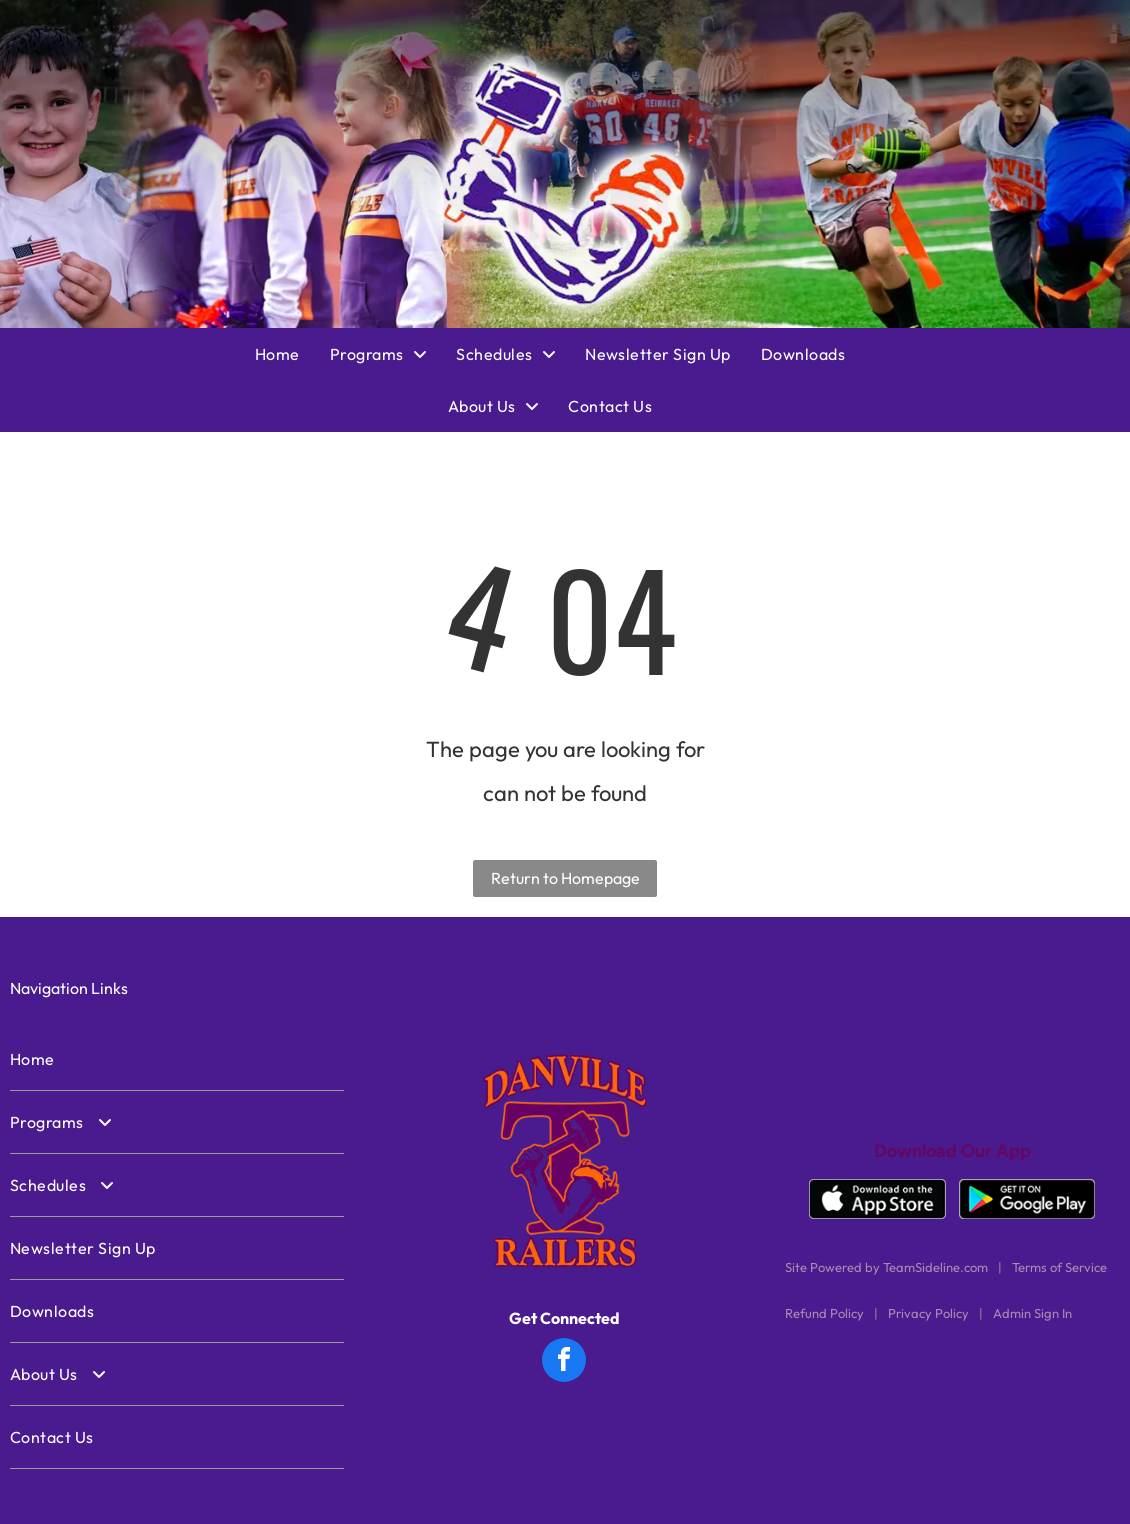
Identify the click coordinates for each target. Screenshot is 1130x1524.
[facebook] (564, 1362)
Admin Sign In (1032, 1313)
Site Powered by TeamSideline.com (886, 1267)
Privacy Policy (928, 1313)
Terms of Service (1059, 1267)
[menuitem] (292, 354)
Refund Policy (824, 1313)
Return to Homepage (565, 878)
